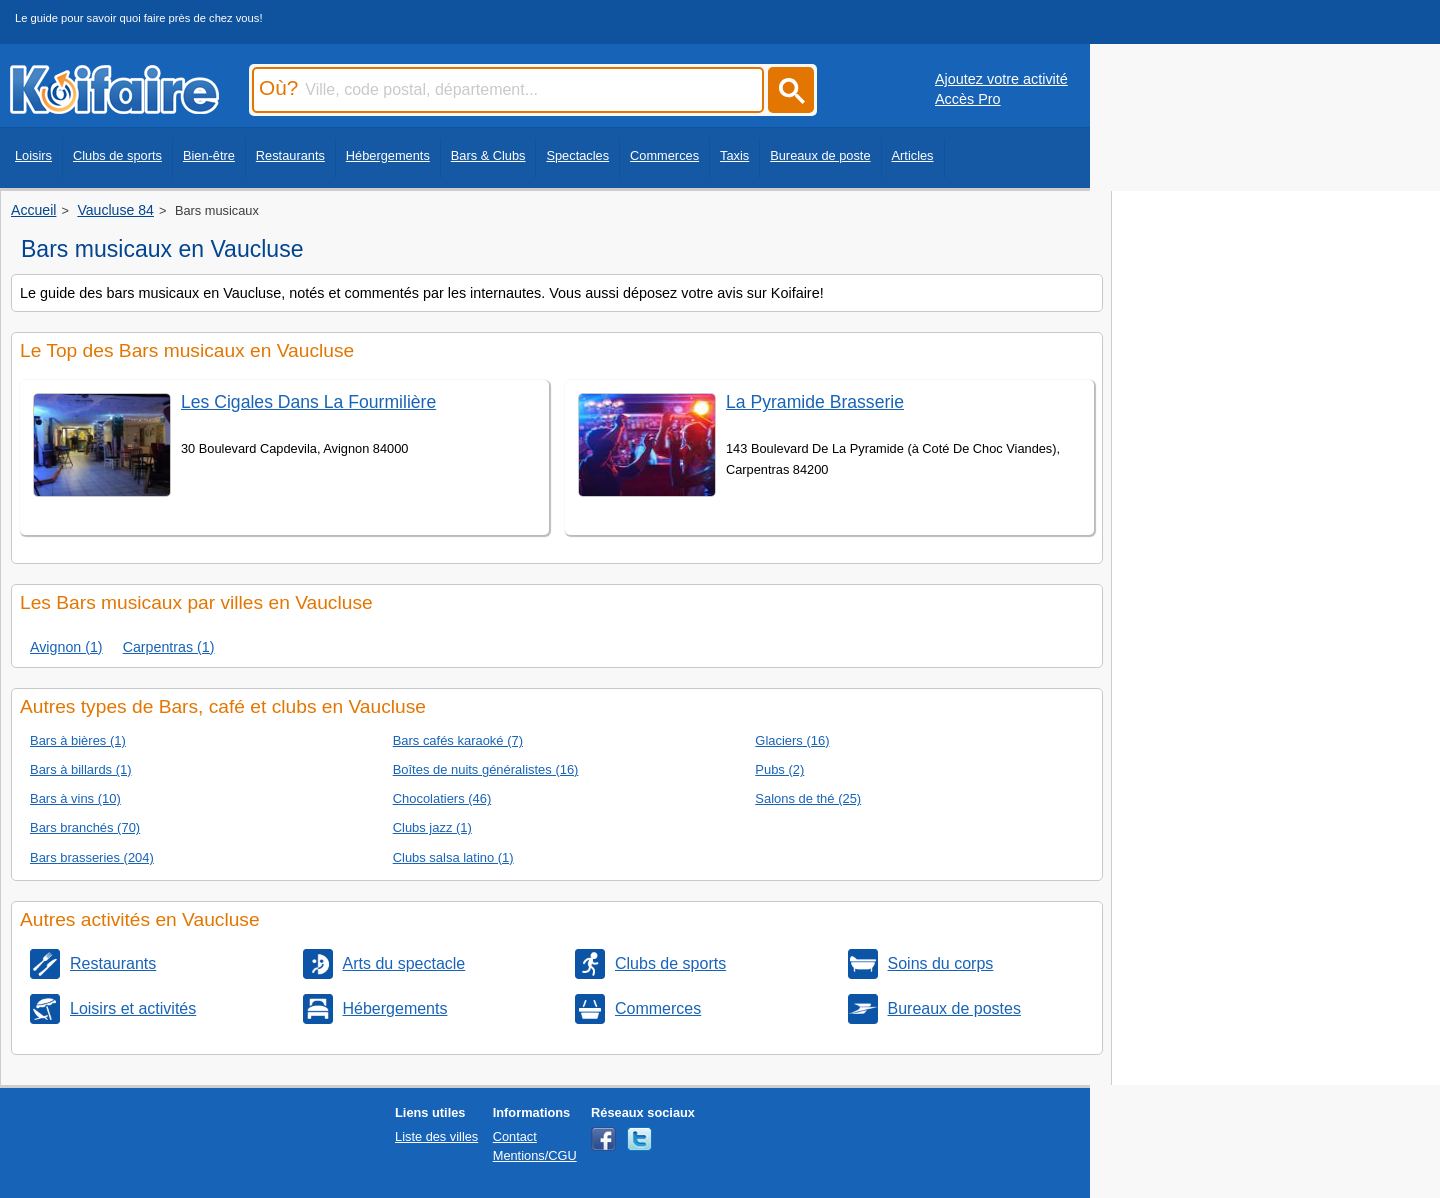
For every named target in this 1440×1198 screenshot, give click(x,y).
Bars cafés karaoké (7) (458, 740)
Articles (913, 155)
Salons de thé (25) (808, 798)
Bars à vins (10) (75, 798)
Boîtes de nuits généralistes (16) (486, 769)
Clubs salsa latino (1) (453, 857)
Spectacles (577, 155)
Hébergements (388, 155)
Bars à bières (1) (78, 740)
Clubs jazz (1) (432, 827)
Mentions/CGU (535, 1155)
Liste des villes (436, 1136)
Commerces (664, 155)
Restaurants (290, 155)
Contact (515, 1136)
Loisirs (33, 155)
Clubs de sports (117, 155)
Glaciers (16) (792, 740)
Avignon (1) (66, 647)
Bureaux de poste (820, 155)
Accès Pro (968, 99)
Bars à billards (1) (81, 769)
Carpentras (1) (169, 647)
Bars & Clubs (488, 155)
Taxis (734, 155)
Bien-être (209, 155)
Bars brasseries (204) (92, 857)
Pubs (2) (779, 769)
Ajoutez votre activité (1001, 79)
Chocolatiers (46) (442, 798)
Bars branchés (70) (85, 827)
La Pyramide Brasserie (815, 402)
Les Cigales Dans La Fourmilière (308, 402)
